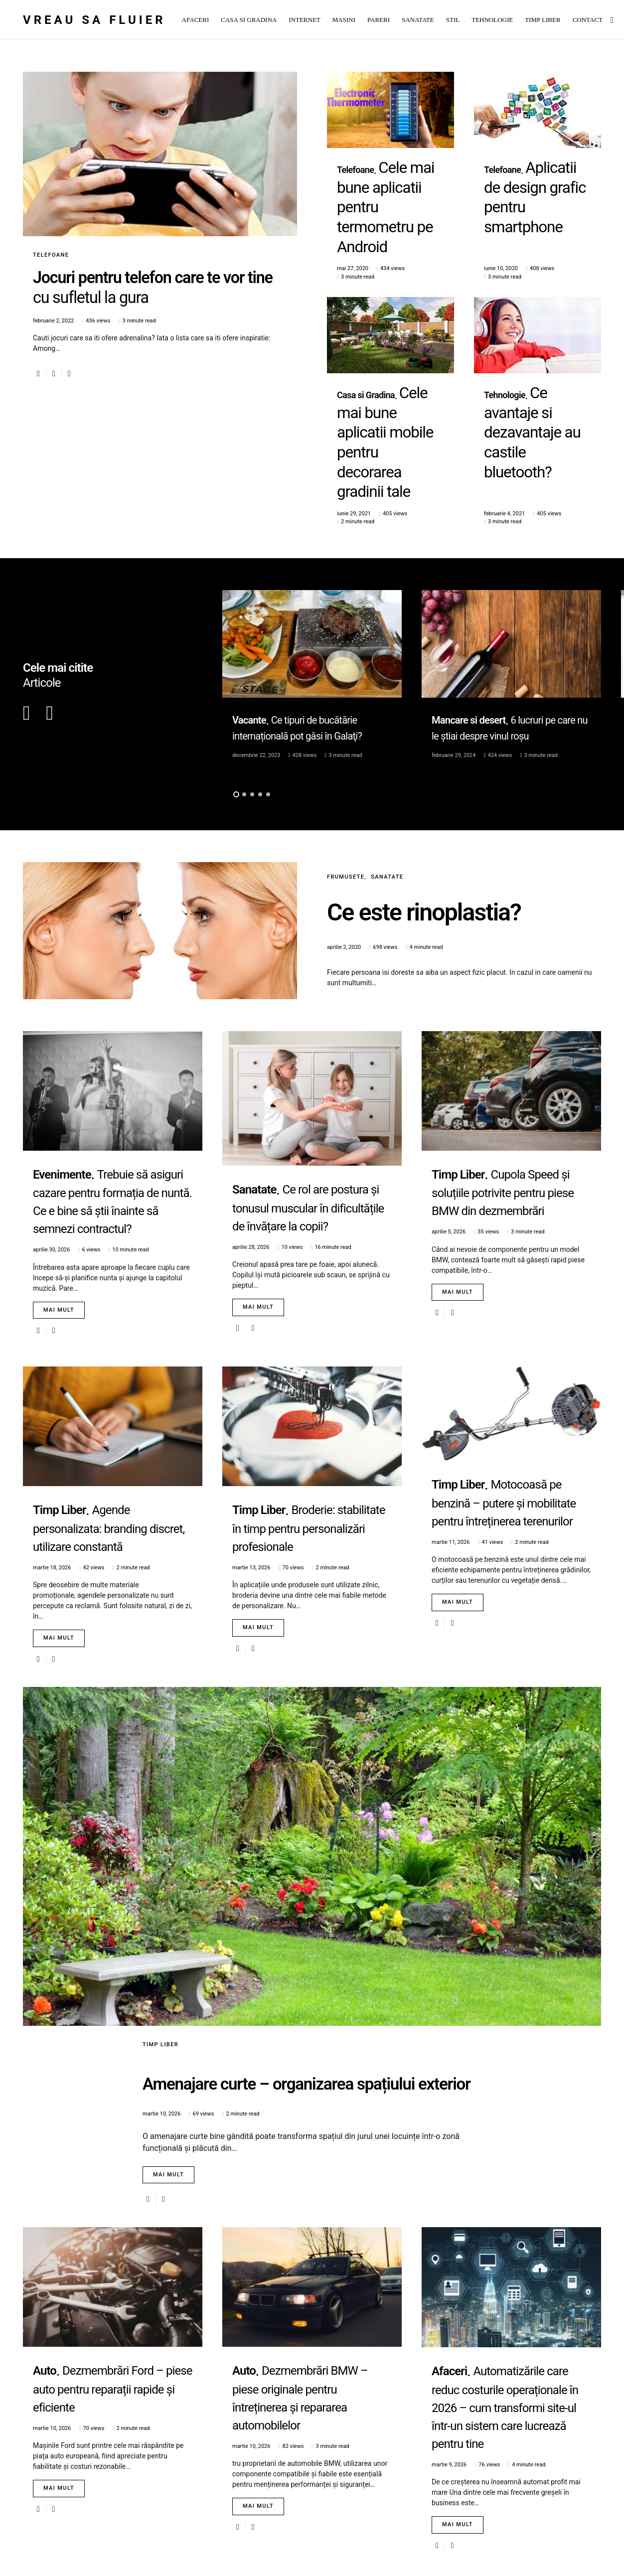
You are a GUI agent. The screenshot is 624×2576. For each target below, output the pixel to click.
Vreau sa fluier (94, 20)
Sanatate (387, 742)
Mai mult (58, 1175)
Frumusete (345, 742)
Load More (308, 2534)
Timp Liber (160, 1909)
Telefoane (51, 255)
